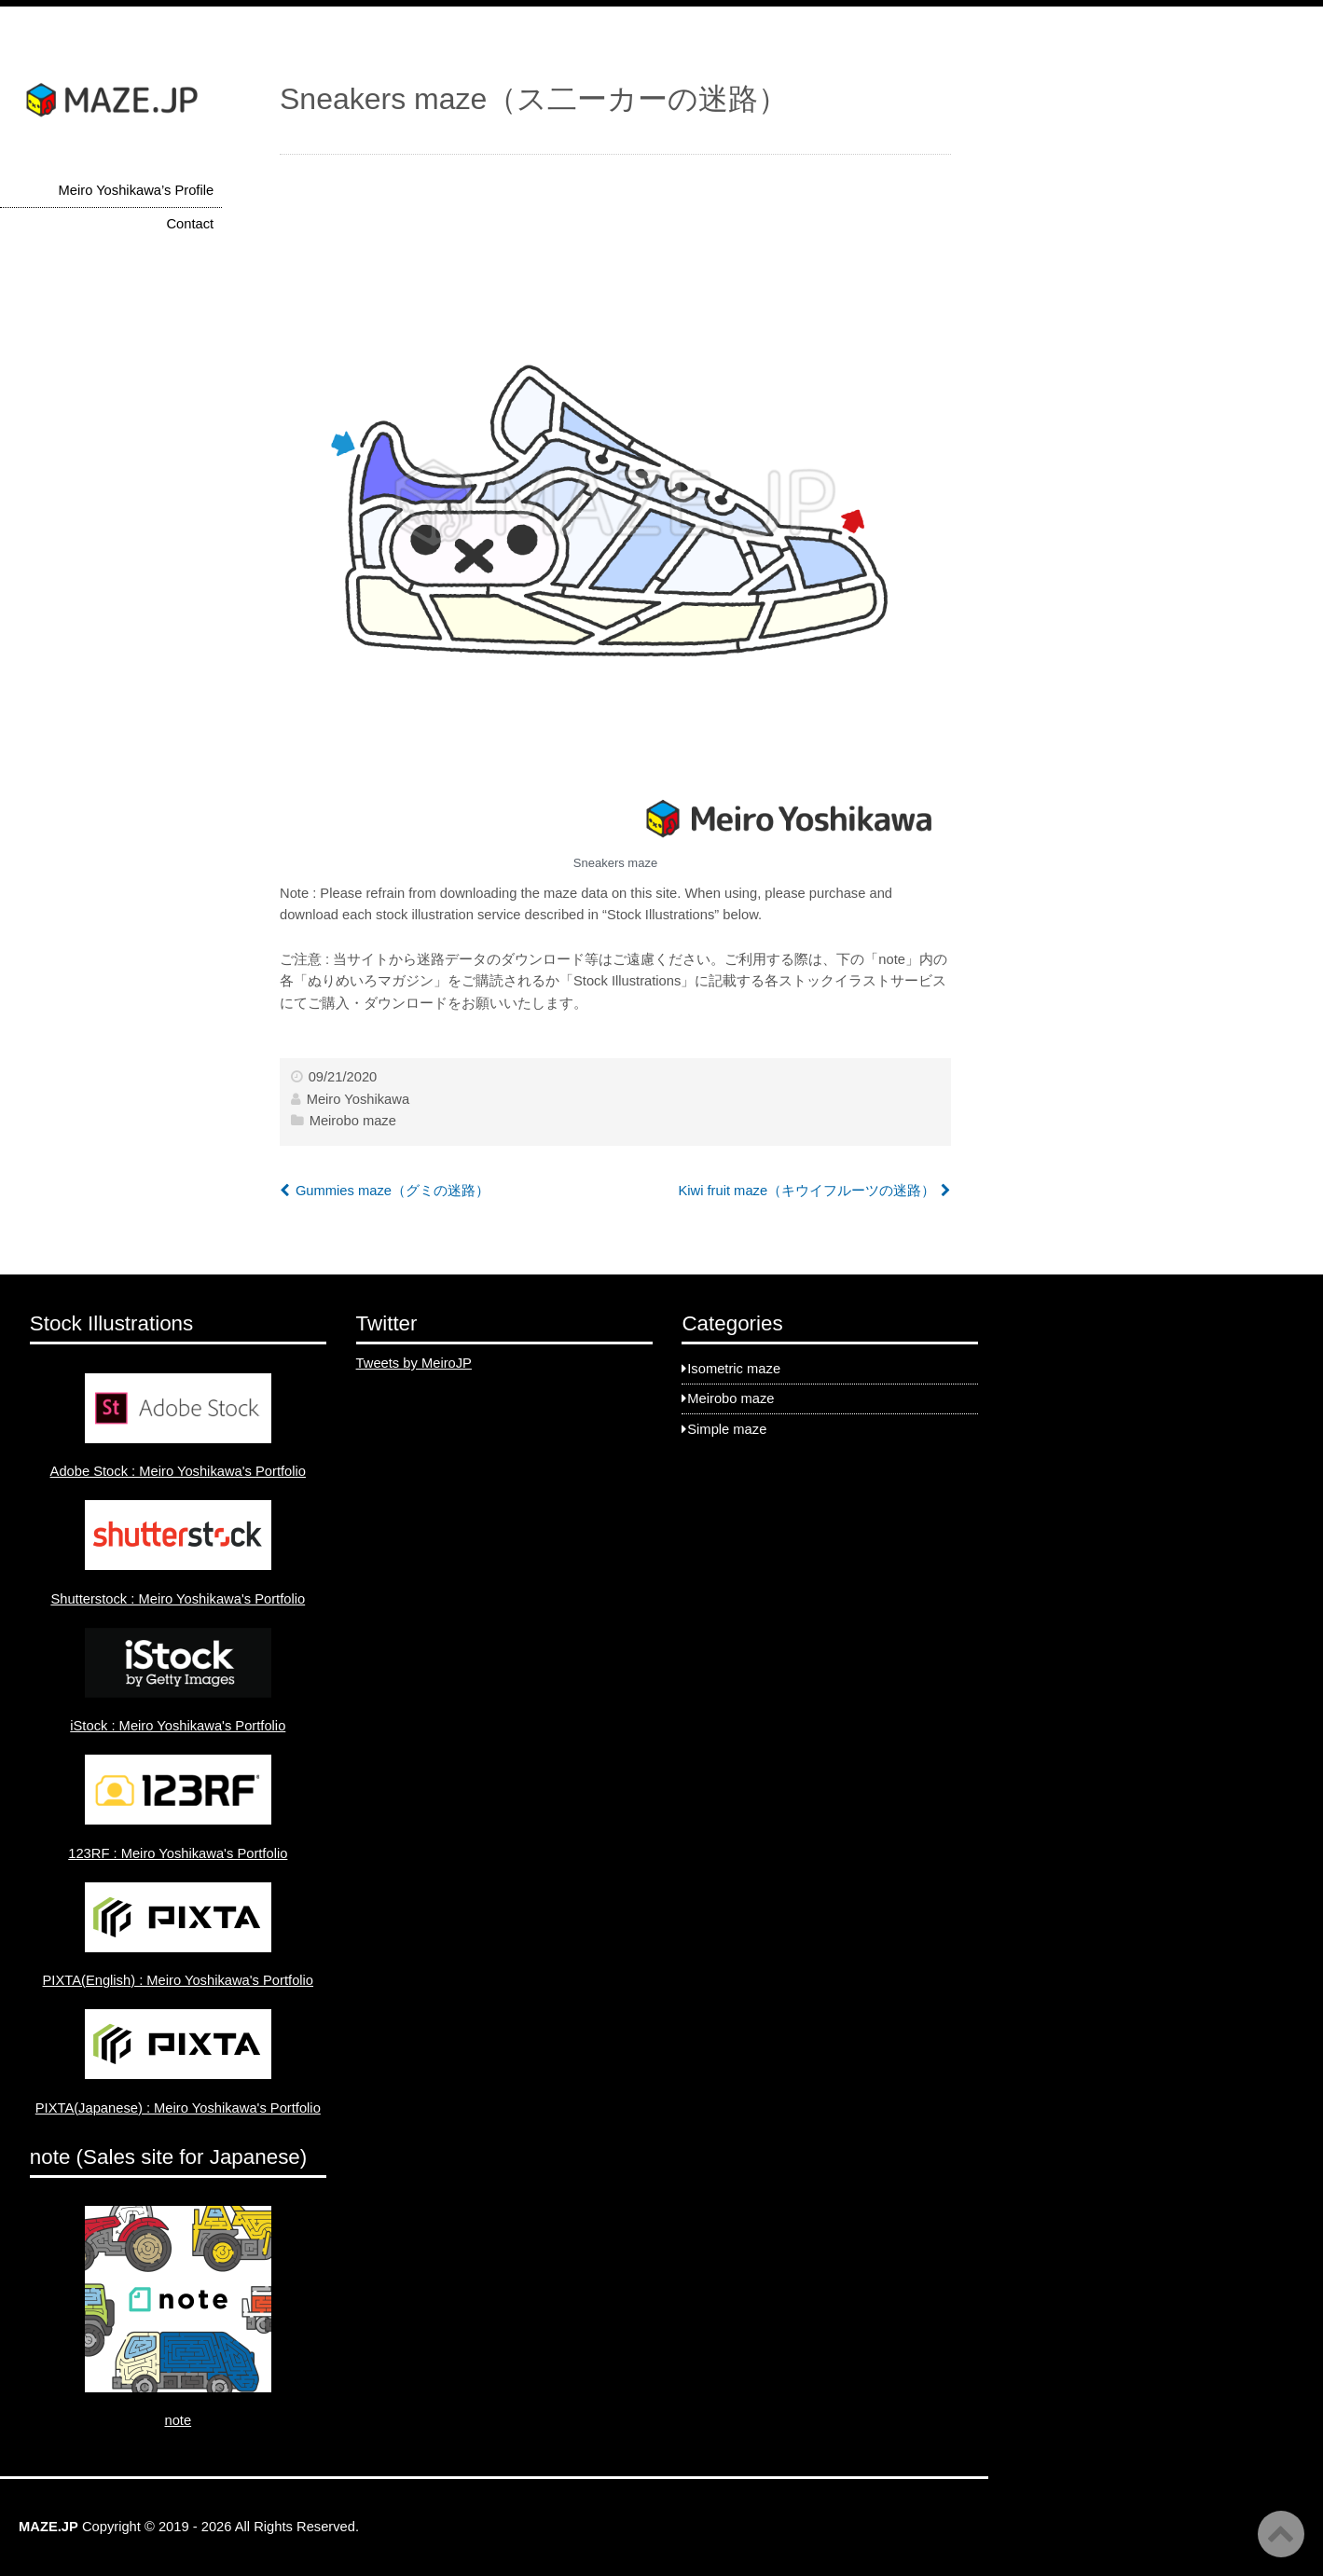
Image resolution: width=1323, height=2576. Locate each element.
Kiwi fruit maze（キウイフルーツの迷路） (806, 1190)
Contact (190, 223)
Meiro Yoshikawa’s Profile (136, 190)
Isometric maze (733, 1368)
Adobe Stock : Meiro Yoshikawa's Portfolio (178, 1471)
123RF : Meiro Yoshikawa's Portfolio (177, 1853)
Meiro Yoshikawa (358, 1099)
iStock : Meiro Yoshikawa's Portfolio (177, 1725)
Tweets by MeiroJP (414, 1363)
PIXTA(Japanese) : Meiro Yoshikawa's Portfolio (178, 2108)
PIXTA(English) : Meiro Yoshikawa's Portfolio (178, 1980)
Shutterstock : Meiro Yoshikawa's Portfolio (177, 1598)
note (177, 2420)
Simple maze (726, 1429)
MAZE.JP (48, 2526)
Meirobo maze (353, 1120)
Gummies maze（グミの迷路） (392, 1190)
